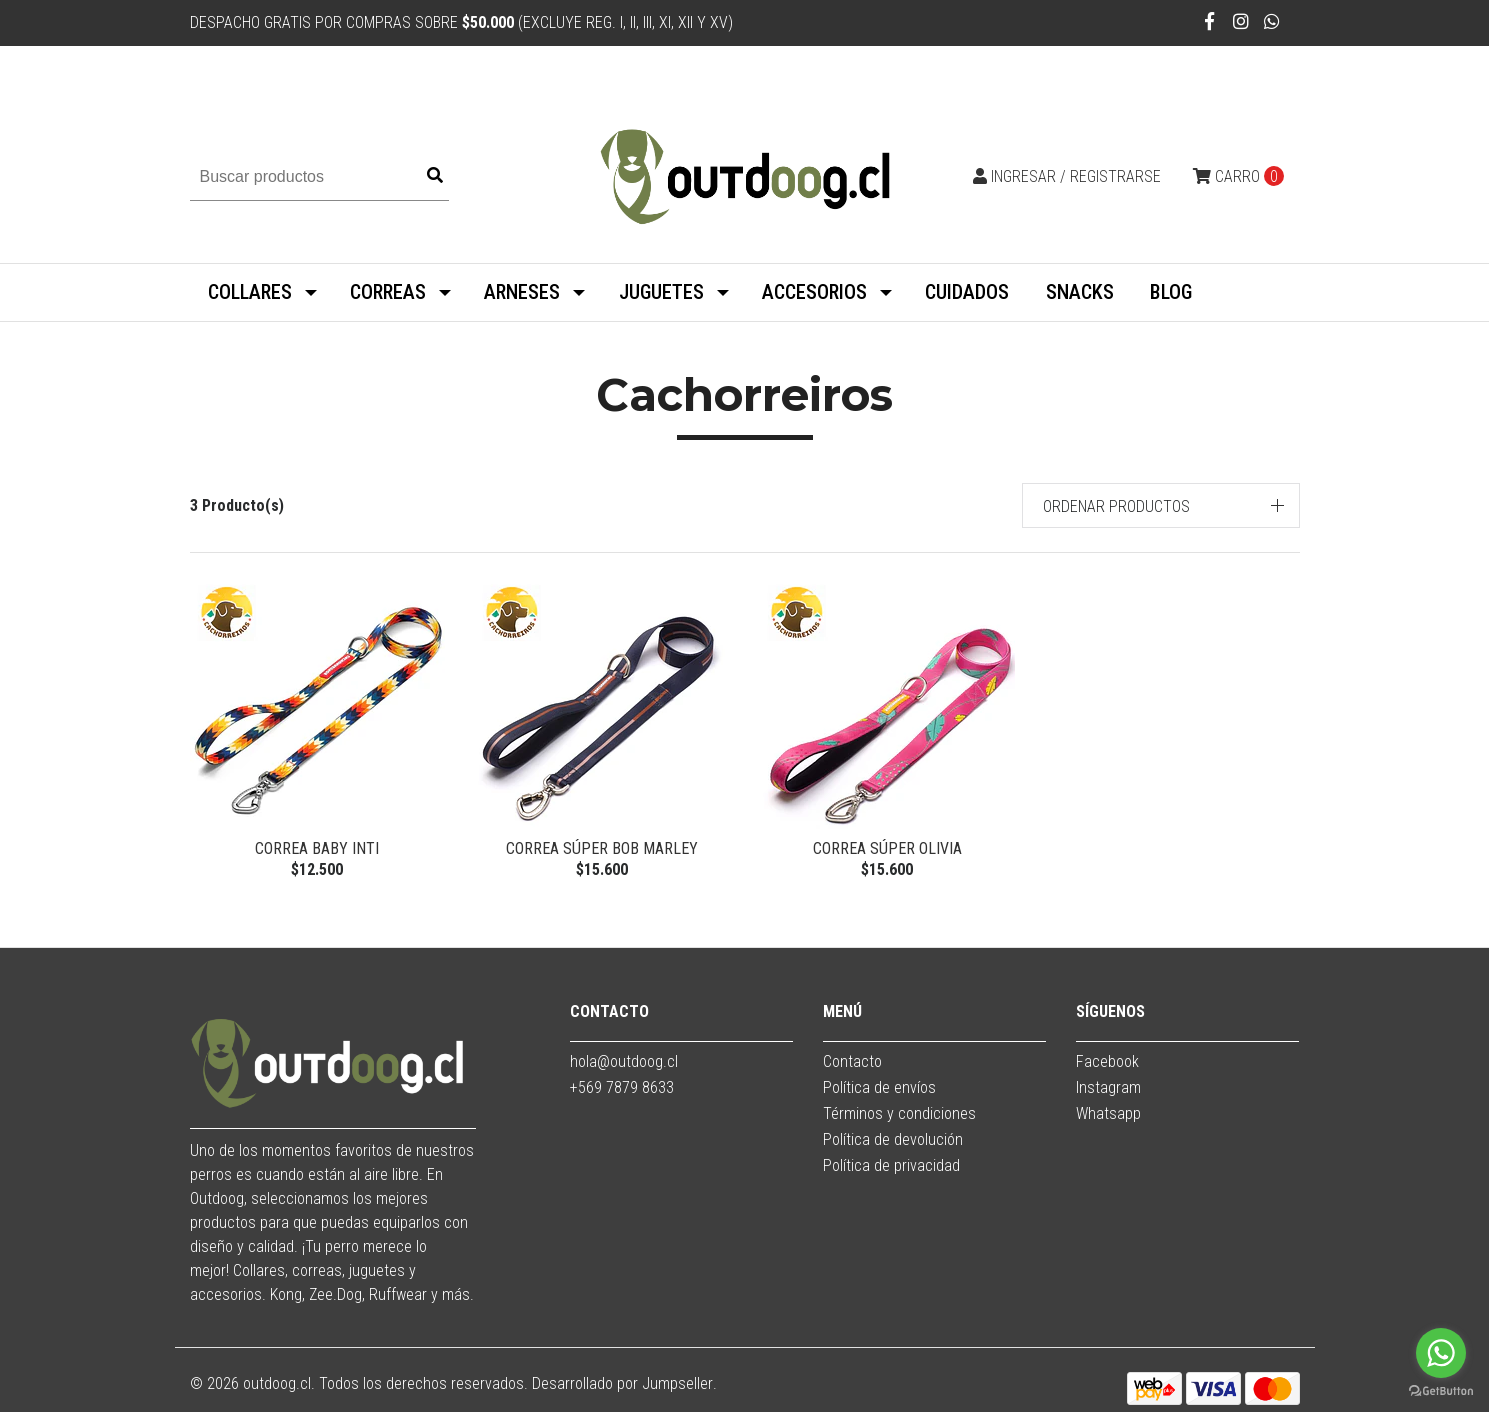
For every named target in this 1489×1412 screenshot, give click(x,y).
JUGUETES (661, 292)
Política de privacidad (891, 1165)
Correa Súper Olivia (887, 848)
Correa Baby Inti (317, 848)
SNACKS (1080, 292)
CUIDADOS (967, 292)
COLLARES (250, 292)
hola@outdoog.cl (624, 1061)
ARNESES (522, 292)
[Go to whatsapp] (1441, 1353)
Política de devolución (893, 1139)
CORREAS (388, 292)
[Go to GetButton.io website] (1441, 1391)
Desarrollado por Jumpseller (622, 1383)
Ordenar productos (1116, 506)
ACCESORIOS (814, 292)
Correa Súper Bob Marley (602, 848)
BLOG (1171, 292)
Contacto (852, 1061)
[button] (1161, 505)
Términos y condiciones (899, 1113)
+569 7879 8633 (622, 1087)
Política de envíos (879, 1087)
